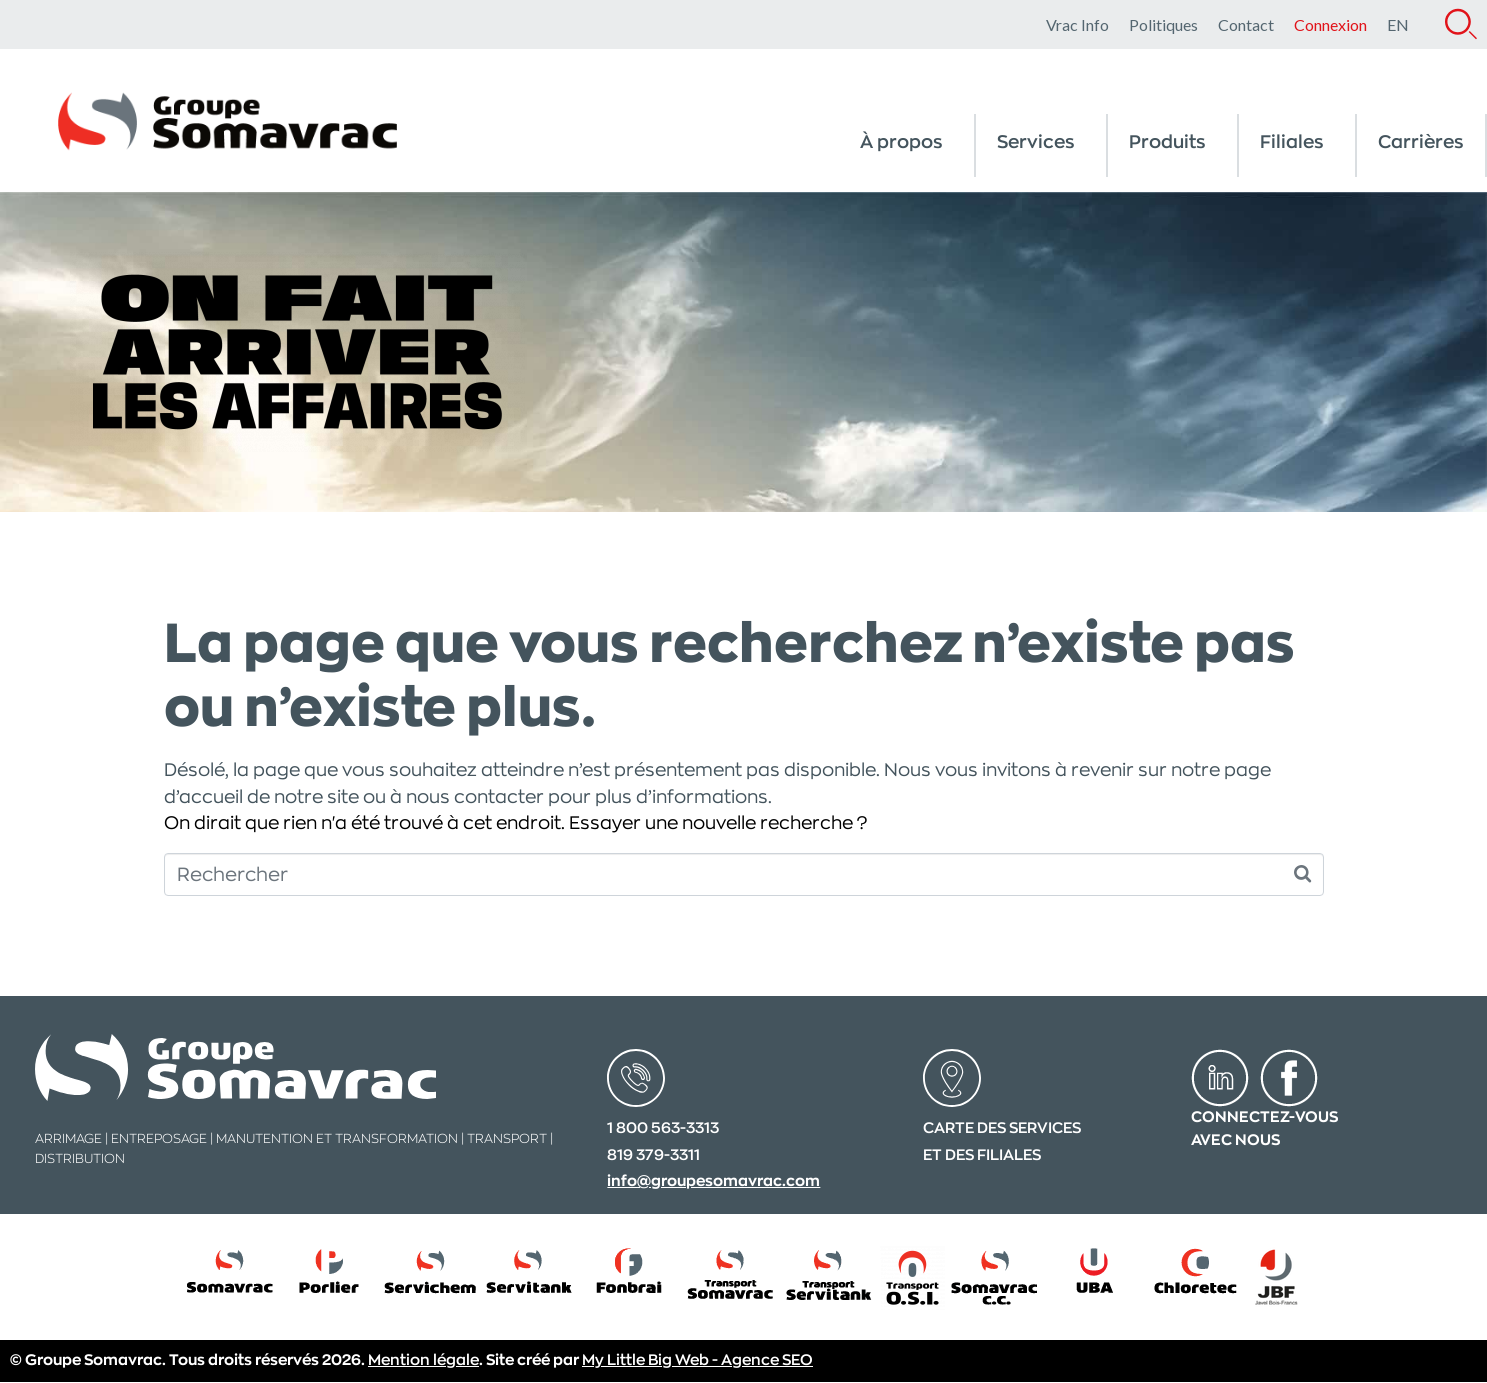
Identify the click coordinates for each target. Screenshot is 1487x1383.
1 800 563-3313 (663, 1128)
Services (1036, 142)
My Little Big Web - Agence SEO (697, 1360)
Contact (1246, 24)
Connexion (1330, 24)
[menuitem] (1398, 24)
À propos (901, 142)
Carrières (1421, 142)
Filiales (1292, 142)
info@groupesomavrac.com (713, 1181)
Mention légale (423, 1360)
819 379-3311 (653, 1155)
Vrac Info (1077, 24)
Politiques (1163, 24)
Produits (1167, 142)
